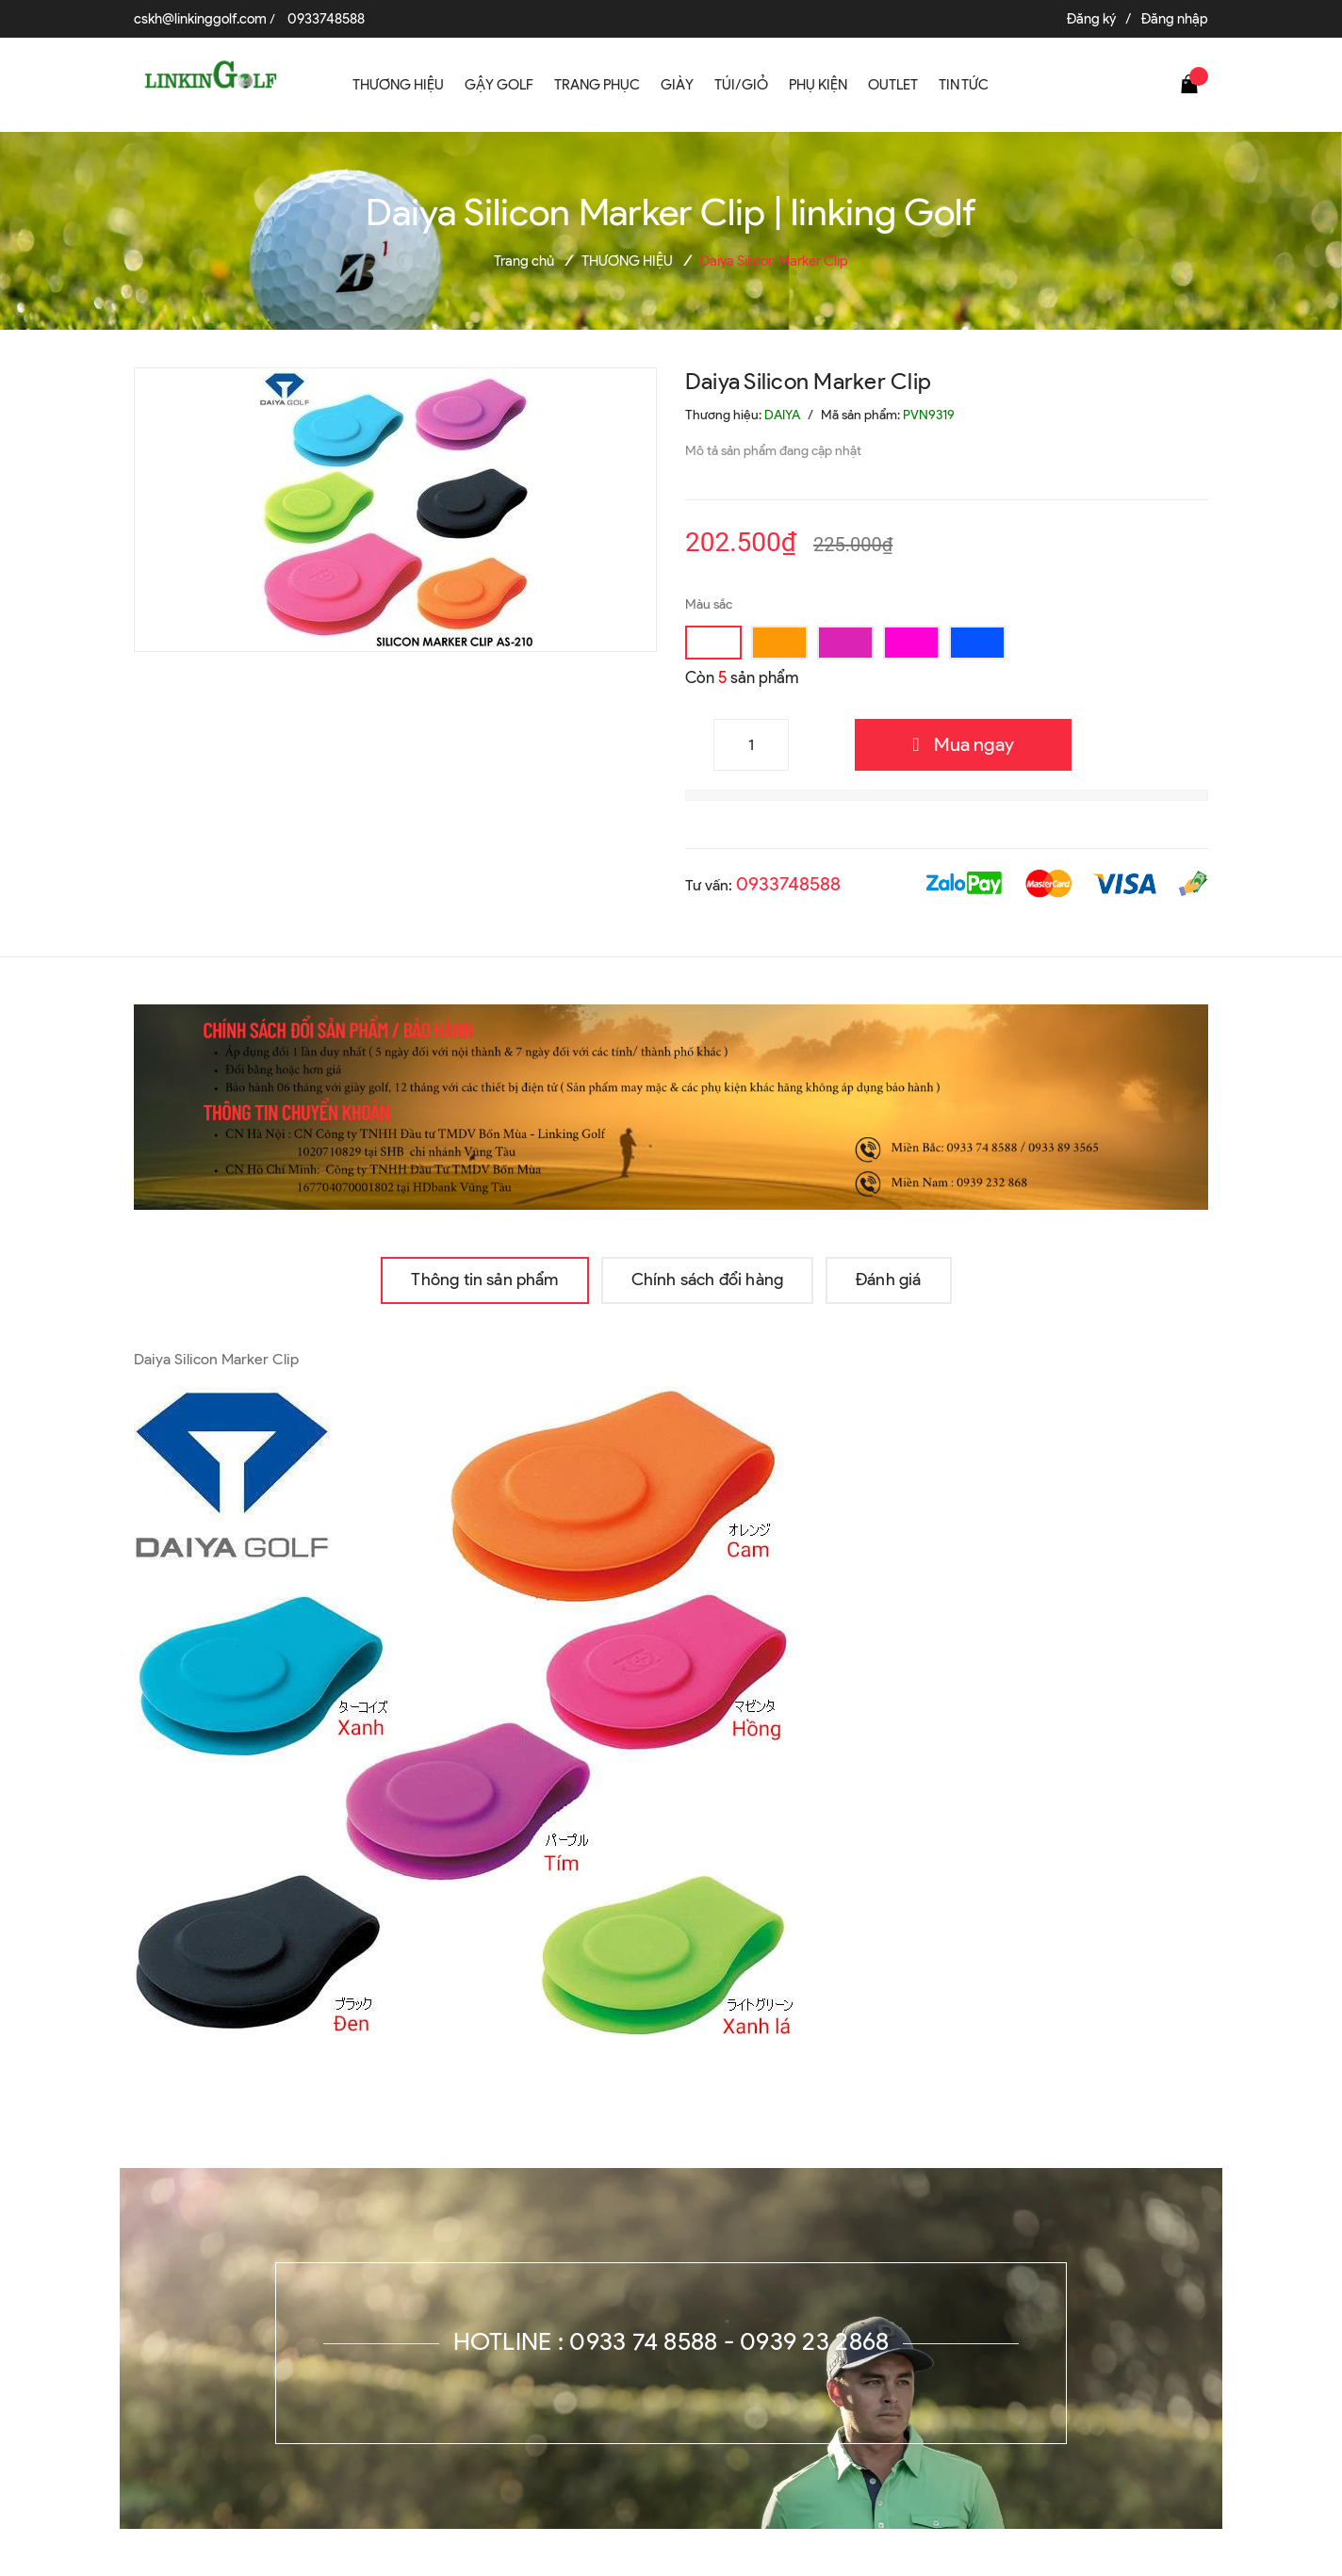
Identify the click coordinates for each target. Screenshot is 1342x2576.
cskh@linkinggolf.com (200, 18)
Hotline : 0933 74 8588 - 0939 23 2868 (671, 2341)
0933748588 (326, 18)
